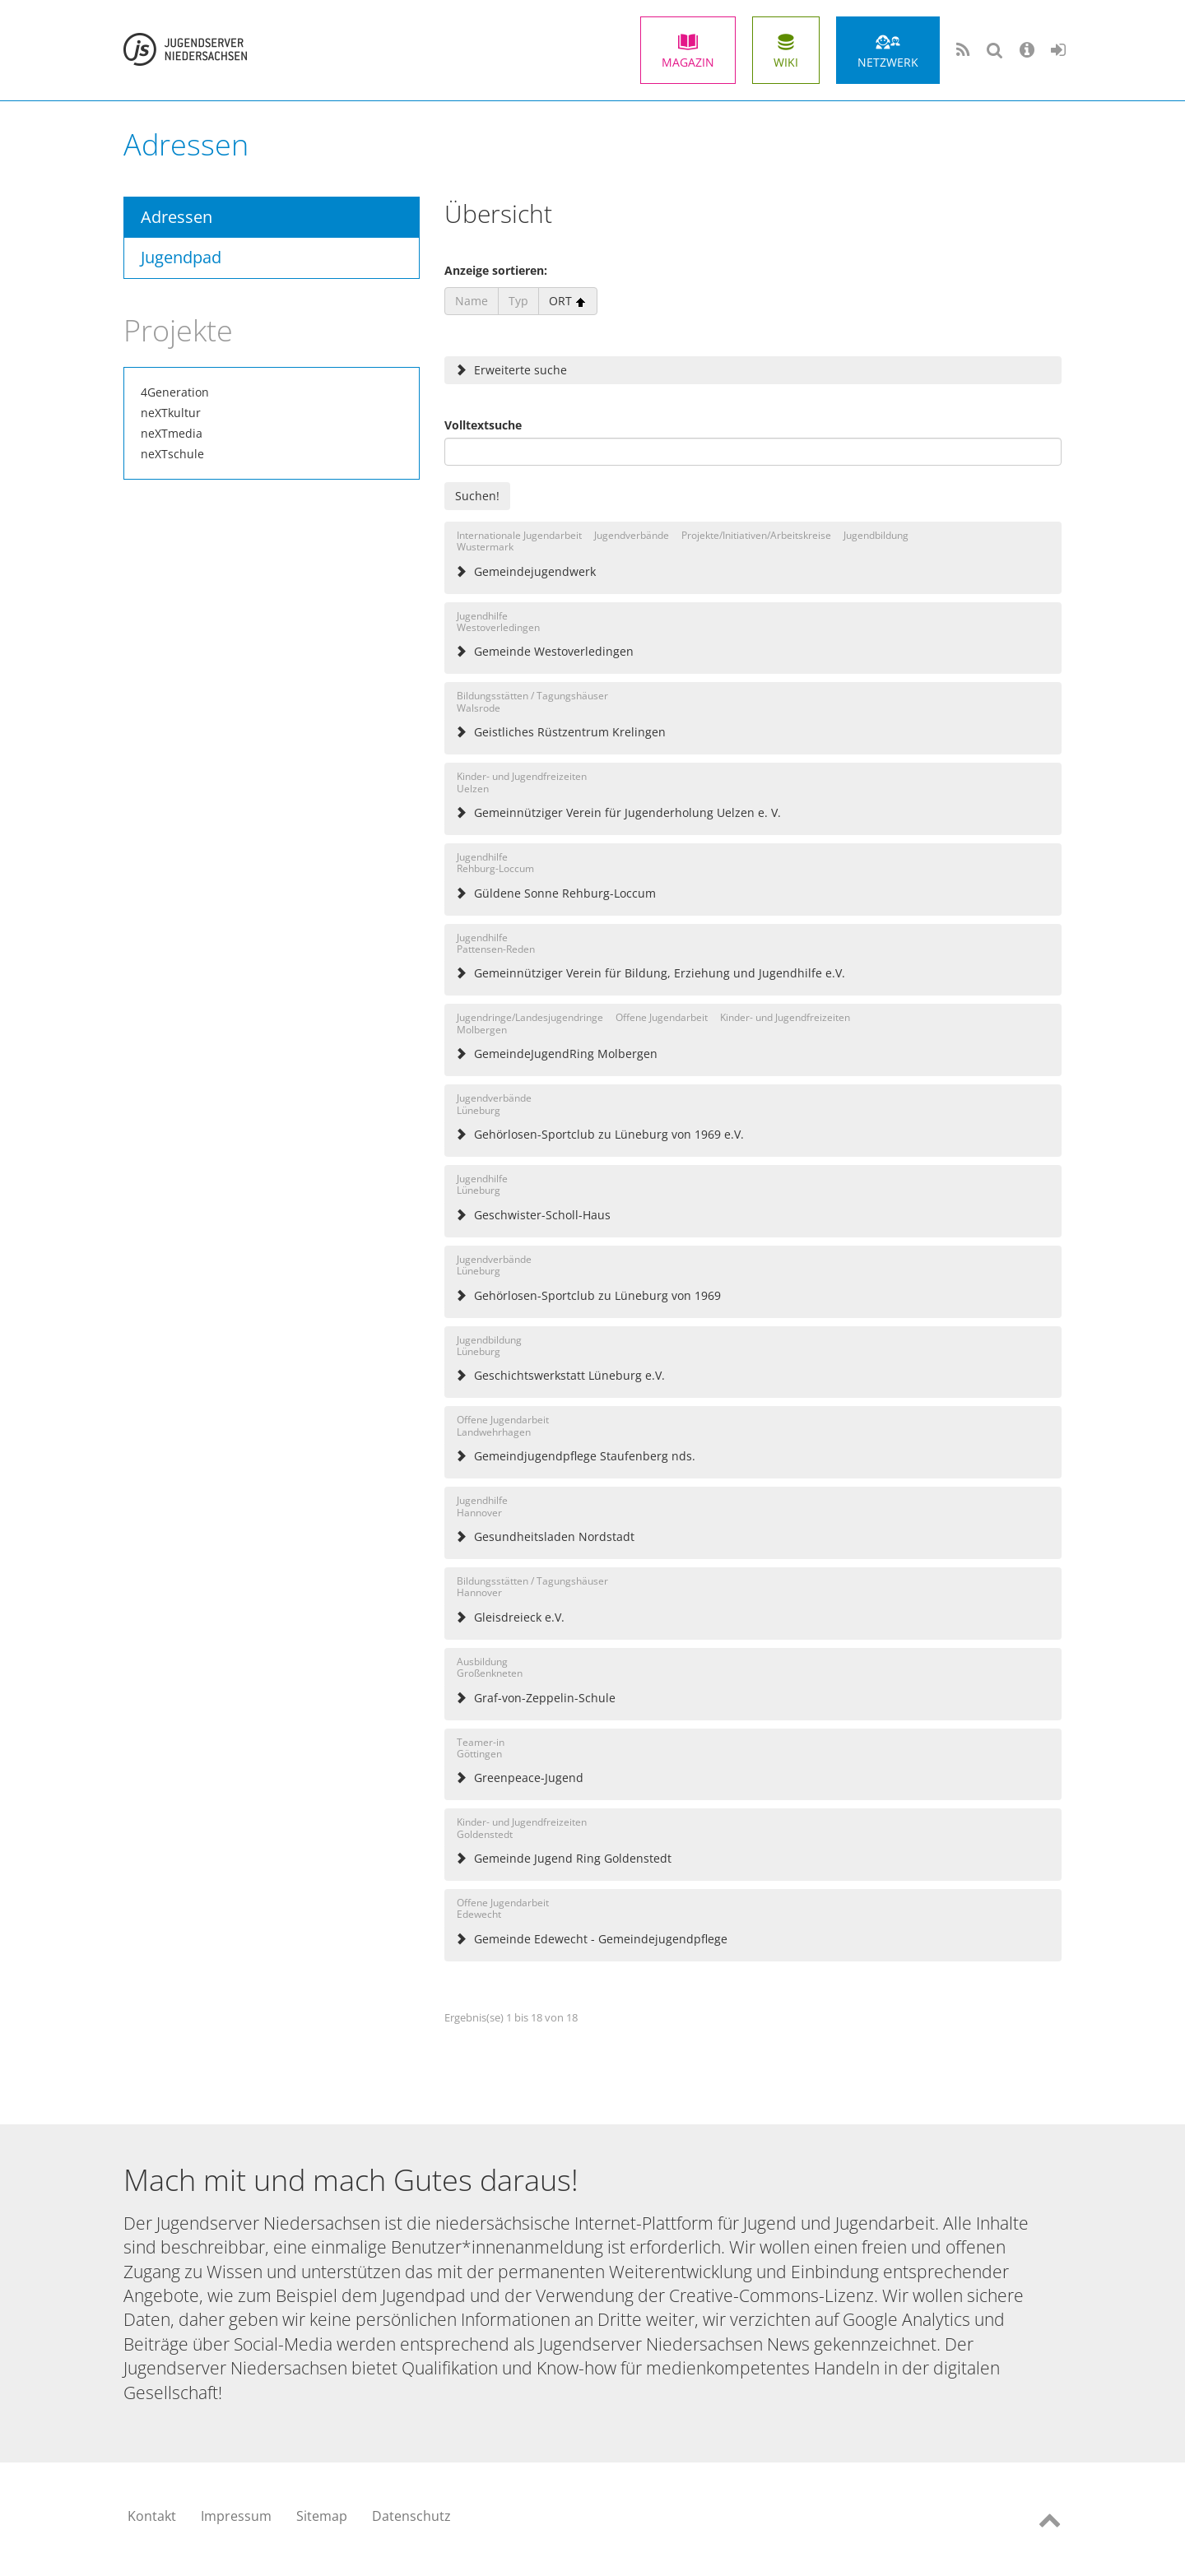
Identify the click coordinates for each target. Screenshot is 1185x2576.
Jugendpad (181, 257)
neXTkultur (171, 412)
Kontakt (152, 2516)
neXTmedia (171, 433)
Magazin (688, 62)
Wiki (786, 62)
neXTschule (172, 454)
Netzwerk (887, 62)
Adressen (176, 217)
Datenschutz (411, 2516)
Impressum (236, 2516)
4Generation (175, 392)
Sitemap (321, 2516)
